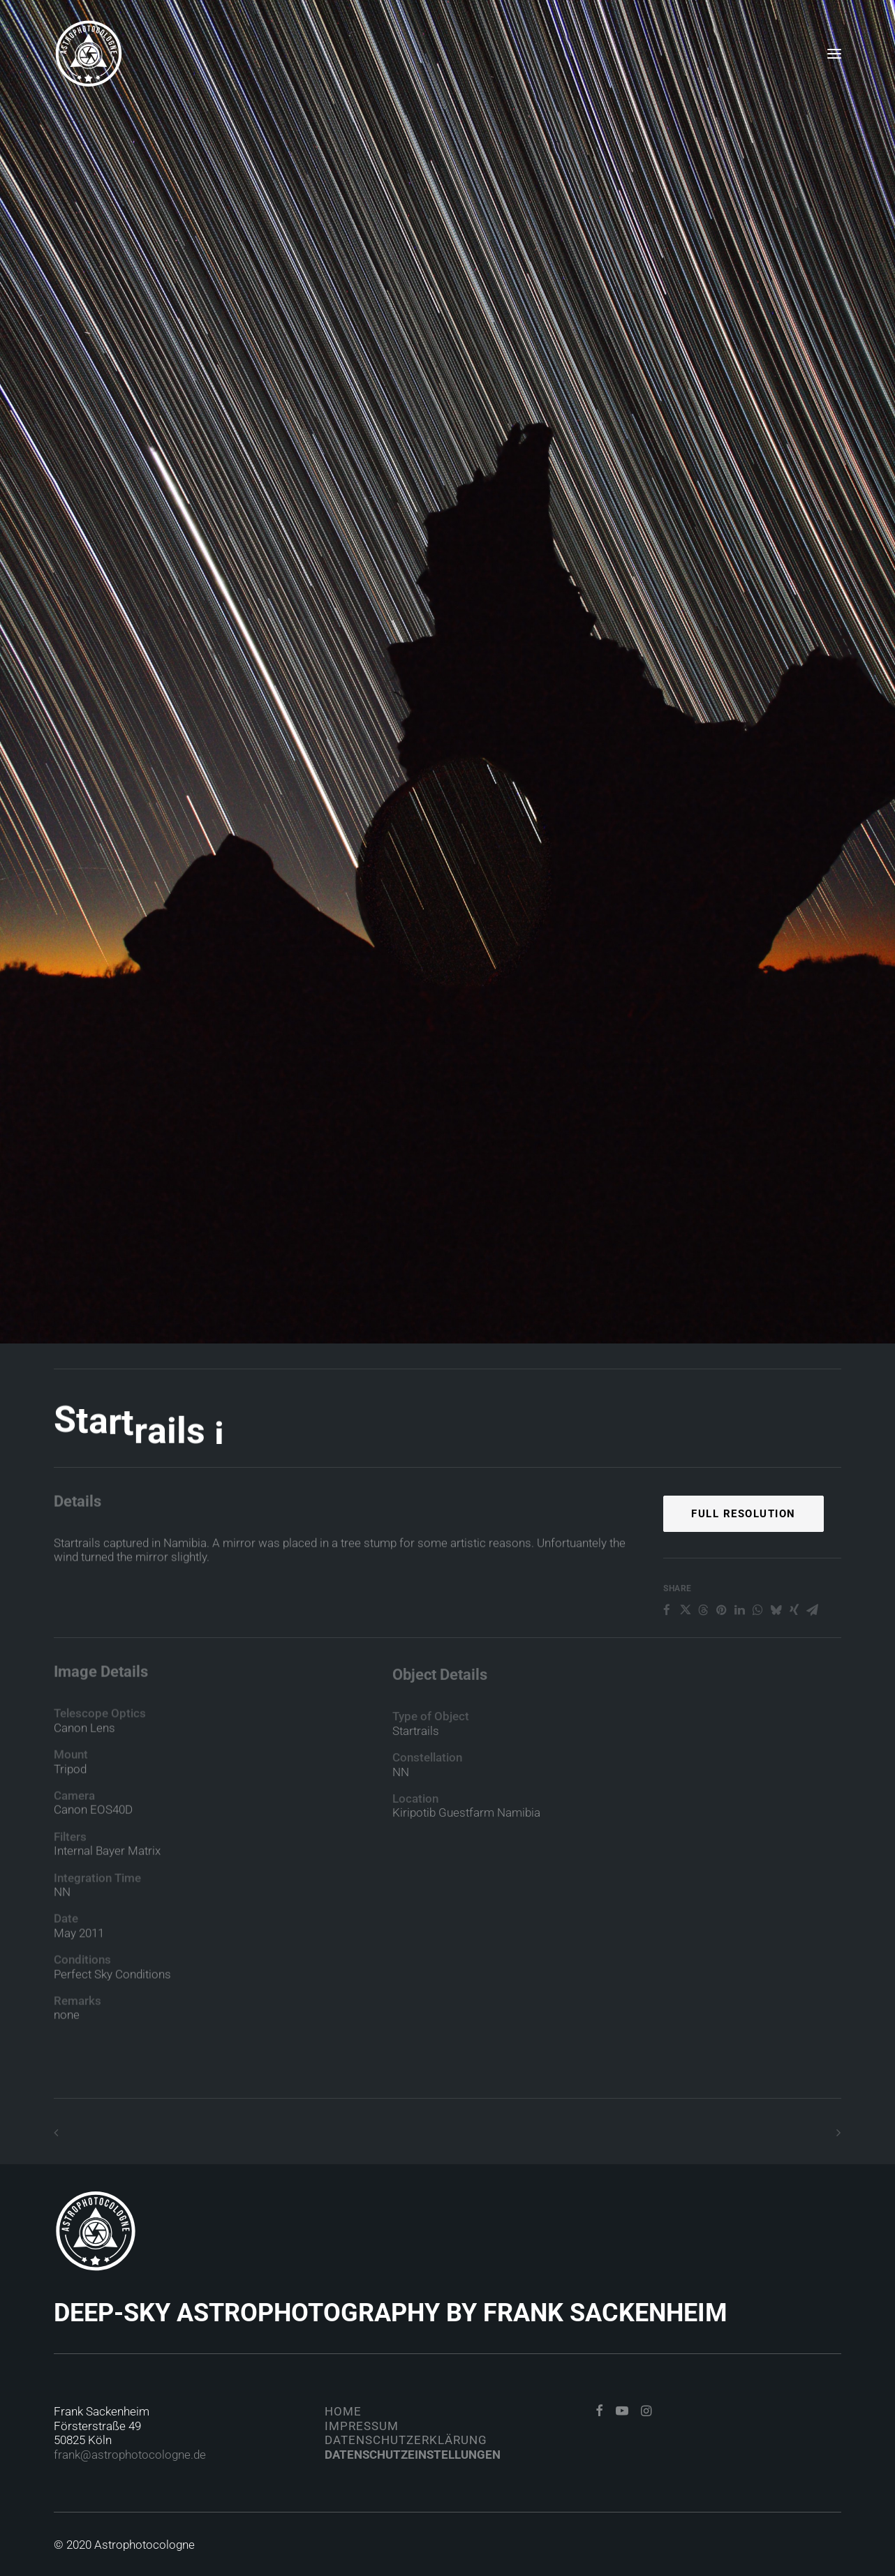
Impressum (362, 2426)
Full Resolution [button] (743, 1560)
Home (343, 2411)
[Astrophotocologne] (89, 54)
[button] (834, 53)
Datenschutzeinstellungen (413, 2455)
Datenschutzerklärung (406, 2440)
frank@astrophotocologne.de (130, 2455)
